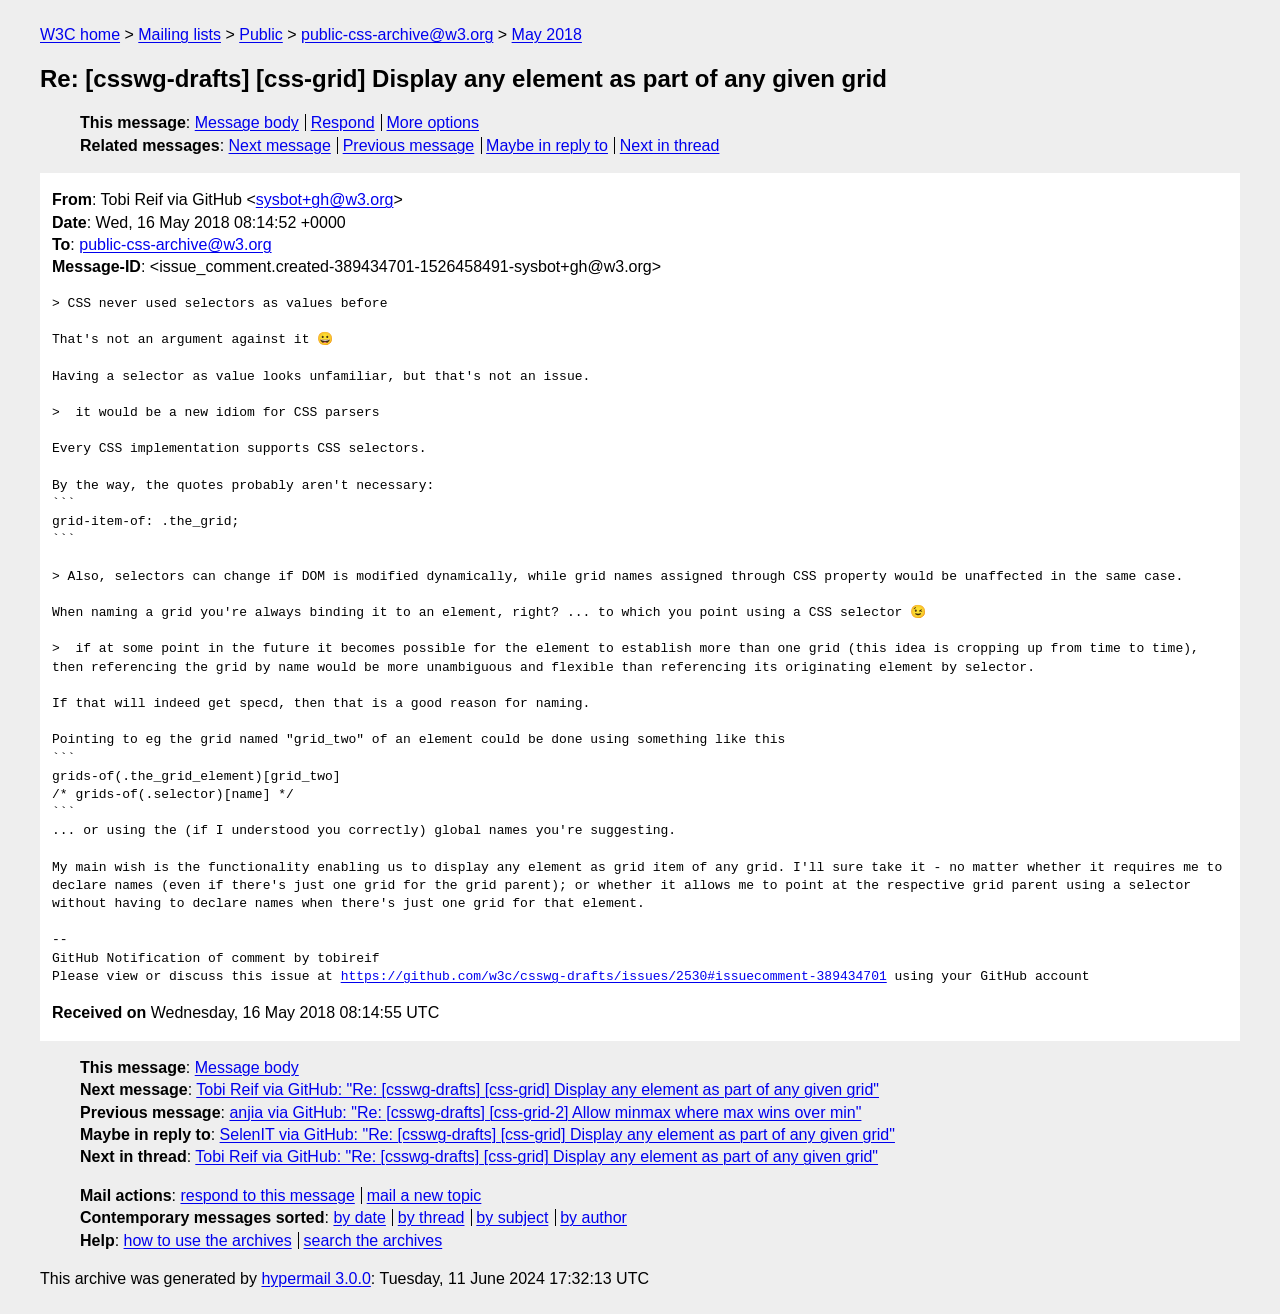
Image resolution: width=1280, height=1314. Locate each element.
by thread (431, 1217)
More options (433, 122)
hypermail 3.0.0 (315, 1278)
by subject (512, 1217)
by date (359, 1217)
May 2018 (547, 34)
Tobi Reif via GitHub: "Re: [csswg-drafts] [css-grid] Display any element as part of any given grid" (537, 1089)
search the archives (373, 1240)
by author (593, 1217)
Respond (343, 122)
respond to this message (267, 1195)
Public (261, 34)
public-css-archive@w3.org (397, 34)
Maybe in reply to (547, 145)
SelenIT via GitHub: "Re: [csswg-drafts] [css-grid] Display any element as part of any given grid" (557, 1134)
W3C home (80, 34)
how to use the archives (208, 1240)
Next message (280, 145)
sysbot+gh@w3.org (325, 199)
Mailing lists (179, 34)
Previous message (409, 145)
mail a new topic (424, 1195)
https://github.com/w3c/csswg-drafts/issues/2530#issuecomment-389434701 (614, 977)
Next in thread (670, 145)
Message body (247, 122)
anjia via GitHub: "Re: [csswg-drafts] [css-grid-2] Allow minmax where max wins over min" (545, 1112)
